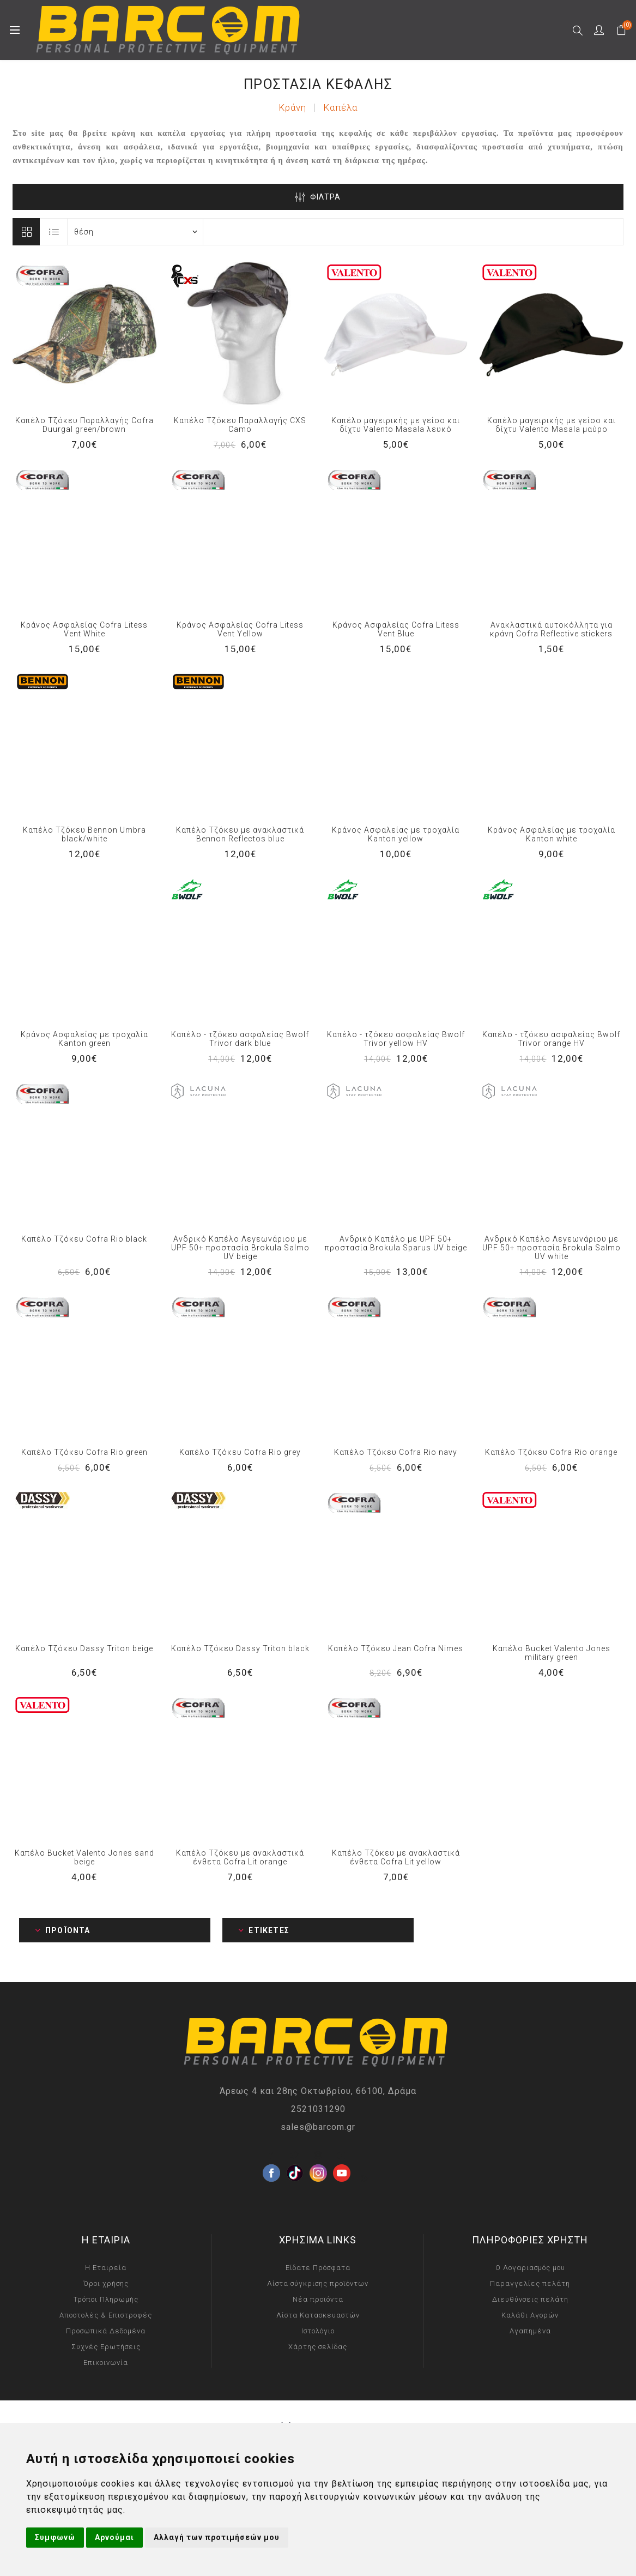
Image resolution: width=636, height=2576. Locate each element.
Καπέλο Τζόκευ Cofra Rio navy (395, 1452)
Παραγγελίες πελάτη (530, 2283)
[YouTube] (341, 2155)
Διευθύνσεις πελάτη (530, 2299)
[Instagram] (318, 2155)
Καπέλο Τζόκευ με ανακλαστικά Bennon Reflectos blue (240, 834)
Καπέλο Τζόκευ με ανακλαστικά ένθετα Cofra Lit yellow (396, 1857)
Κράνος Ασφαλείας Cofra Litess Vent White (84, 629)
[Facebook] (271, 2155)
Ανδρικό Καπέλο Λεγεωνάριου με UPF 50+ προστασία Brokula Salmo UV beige (240, 1248)
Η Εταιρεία (105, 2268)
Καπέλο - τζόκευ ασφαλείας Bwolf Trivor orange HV (551, 1039)
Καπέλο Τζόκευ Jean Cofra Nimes (395, 1648)
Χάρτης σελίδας (317, 2347)
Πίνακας (26, 231)
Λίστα (54, 231)
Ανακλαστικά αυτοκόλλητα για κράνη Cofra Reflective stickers (551, 629)
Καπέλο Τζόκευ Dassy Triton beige (84, 1648)
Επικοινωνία (105, 2362)
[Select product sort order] (135, 231)
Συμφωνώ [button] (55, 2537)
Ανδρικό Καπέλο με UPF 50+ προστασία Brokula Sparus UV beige (396, 1243)
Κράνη (292, 107)
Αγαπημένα (530, 2331)
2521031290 (318, 2109)
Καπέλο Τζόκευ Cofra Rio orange (551, 1452)
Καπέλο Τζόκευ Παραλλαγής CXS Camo (240, 425)
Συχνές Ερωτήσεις (106, 2347)
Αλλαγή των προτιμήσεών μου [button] (217, 2537)
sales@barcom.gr (318, 2127)
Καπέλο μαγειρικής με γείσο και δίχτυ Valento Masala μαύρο (551, 425)
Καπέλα (340, 107)
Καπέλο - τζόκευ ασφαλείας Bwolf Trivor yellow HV (396, 1039)
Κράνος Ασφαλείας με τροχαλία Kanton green (84, 1039)
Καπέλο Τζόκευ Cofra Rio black (84, 1239)
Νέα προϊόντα (318, 2299)
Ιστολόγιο (318, 2331)
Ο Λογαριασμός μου (530, 2268)
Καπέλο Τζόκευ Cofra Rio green (84, 1452)
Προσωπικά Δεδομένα (106, 2331)
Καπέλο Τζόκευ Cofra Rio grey (240, 1452)
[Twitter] (295, 2155)
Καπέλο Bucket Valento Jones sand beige (84, 1857)
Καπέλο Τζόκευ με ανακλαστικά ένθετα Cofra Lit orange (240, 1857)
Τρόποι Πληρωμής (106, 2299)
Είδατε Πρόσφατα (318, 2268)
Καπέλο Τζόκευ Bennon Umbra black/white (84, 834)
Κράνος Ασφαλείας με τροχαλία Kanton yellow (395, 834)
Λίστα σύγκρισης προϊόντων (317, 2283)
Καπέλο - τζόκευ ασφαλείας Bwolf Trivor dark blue (240, 1039)
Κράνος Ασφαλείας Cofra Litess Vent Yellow (240, 629)
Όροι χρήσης (106, 2283)
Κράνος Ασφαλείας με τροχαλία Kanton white (551, 834)
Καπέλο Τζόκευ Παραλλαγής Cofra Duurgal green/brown (84, 425)
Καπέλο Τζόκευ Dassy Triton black (240, 1648)
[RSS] (365, 2179)
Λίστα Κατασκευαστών (318, 2315)
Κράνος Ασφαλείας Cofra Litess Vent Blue (395, 629)
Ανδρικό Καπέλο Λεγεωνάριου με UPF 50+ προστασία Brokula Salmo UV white (551, 1248)
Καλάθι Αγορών (530, 2315)
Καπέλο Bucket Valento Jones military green (551, 1653)
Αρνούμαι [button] (114, 2537)
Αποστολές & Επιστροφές (105, 2315)
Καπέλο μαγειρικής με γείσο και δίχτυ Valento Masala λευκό (395, 425)
